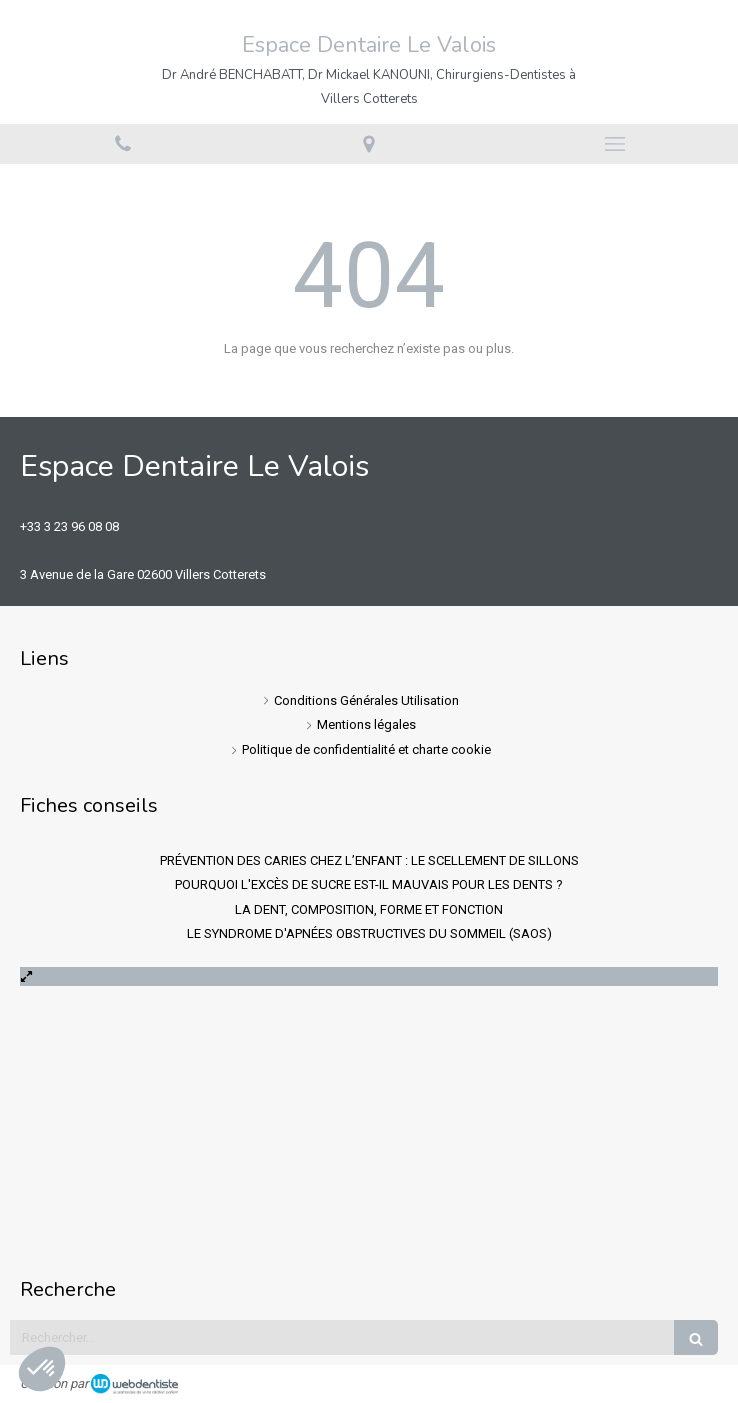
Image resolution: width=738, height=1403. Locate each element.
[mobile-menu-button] (615, 144)
